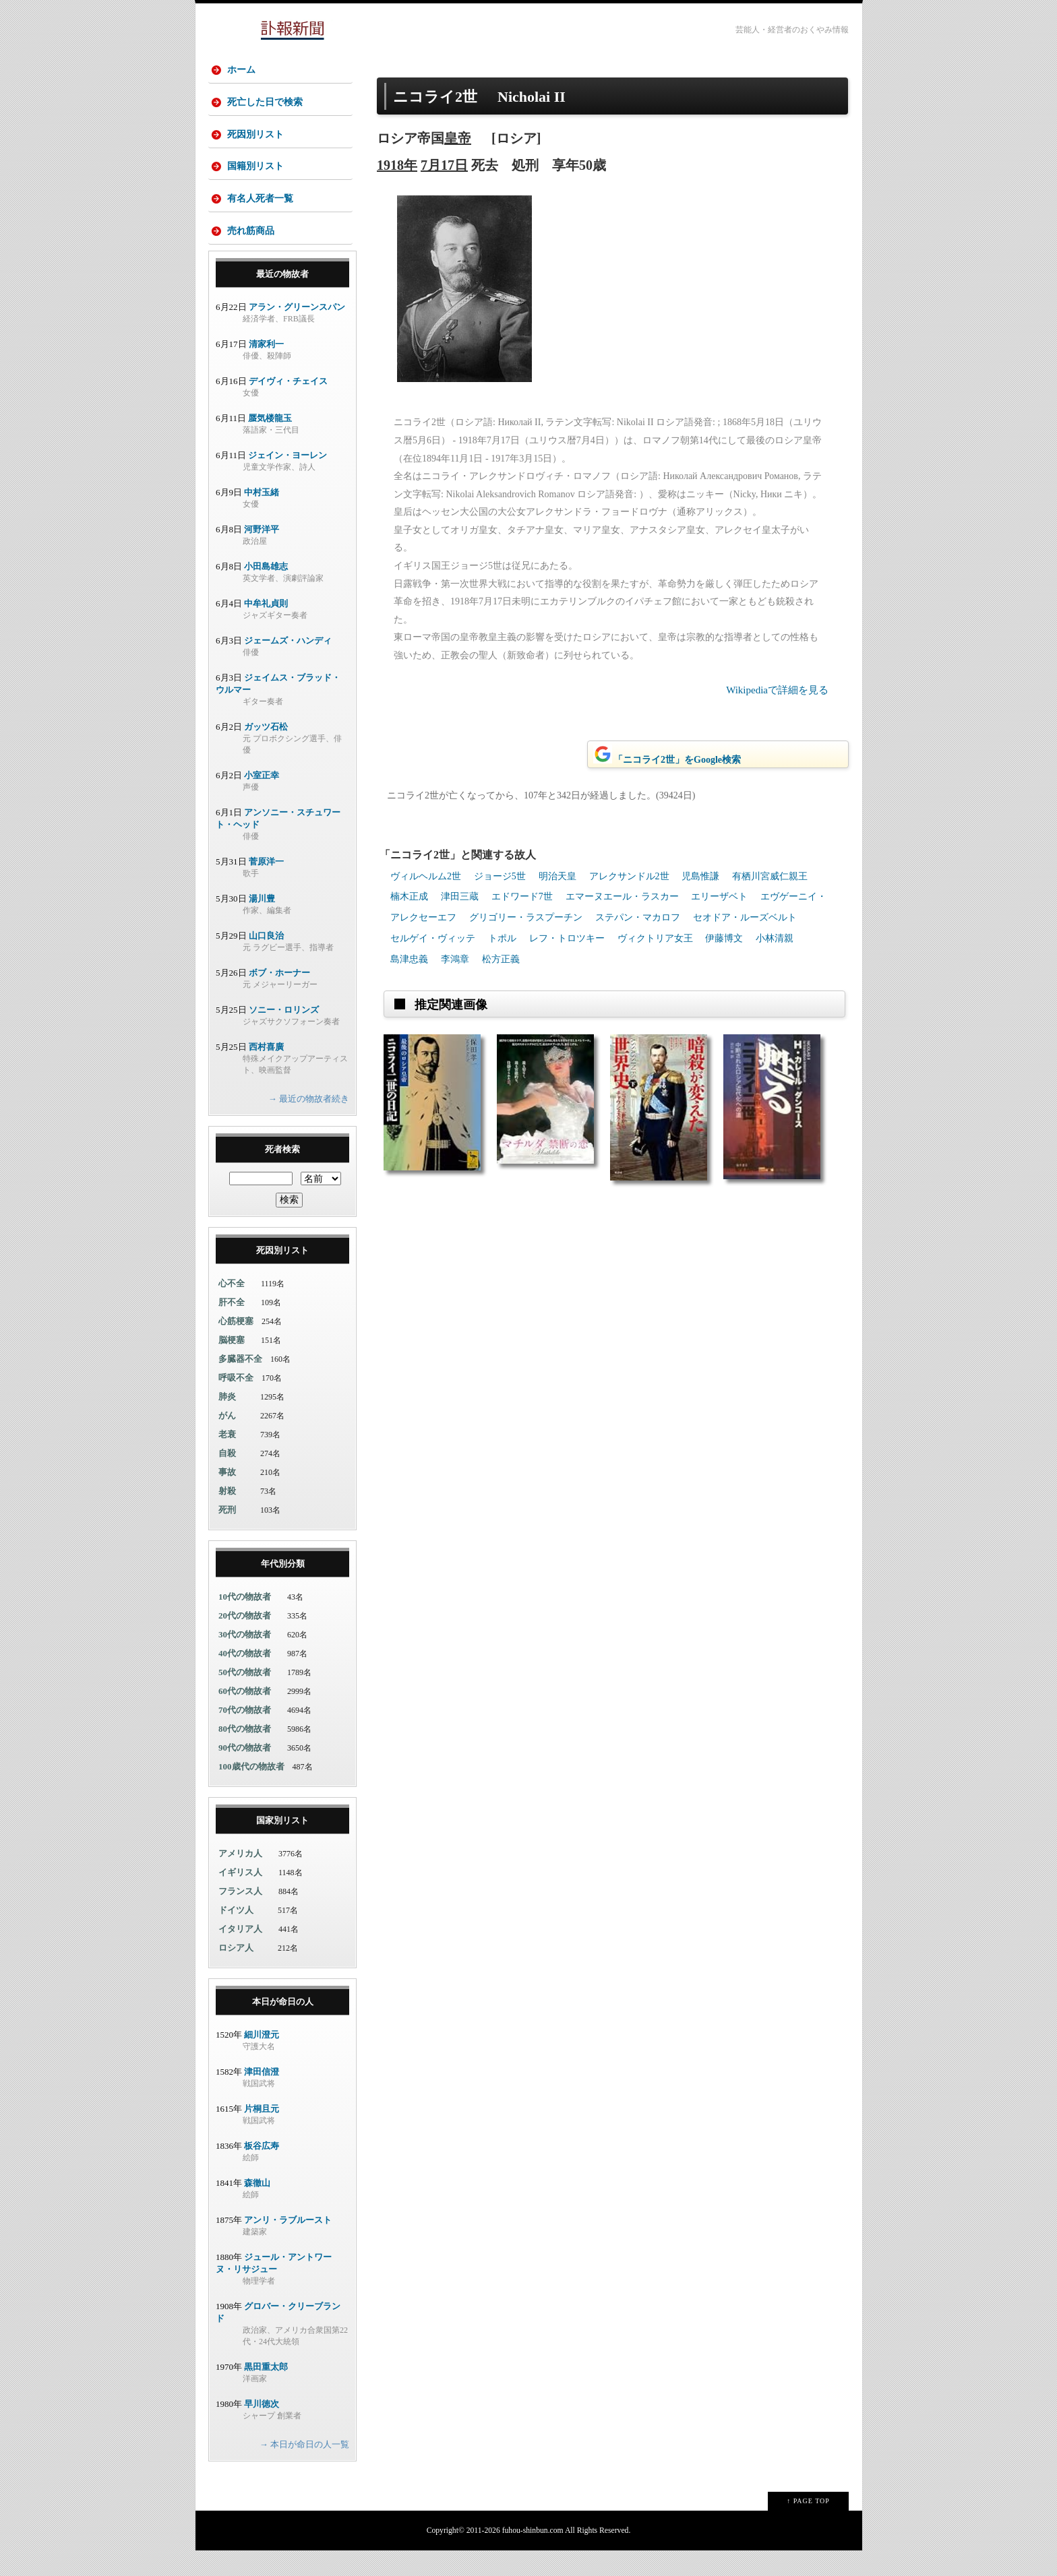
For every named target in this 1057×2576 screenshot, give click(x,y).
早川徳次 (261, 2429)
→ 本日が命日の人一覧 (304, 2469)
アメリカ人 (240, 1878)
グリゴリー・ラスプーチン (525, 917)
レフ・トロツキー (567, 938)
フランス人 (240, 1916)
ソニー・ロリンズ (284, 1035)
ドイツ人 (235, 1935)
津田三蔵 (460, 896)
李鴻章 (455, 959)
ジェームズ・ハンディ (288, 665)
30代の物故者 (244, 1659)
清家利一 (266, 369)
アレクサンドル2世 (629, 876)
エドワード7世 (522, 896)
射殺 (227, 1516)
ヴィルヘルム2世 (425, 876)
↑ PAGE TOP (808, 2526)
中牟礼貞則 (266, 628)
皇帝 (457, 138)
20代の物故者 (244, 1640)
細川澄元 (261, 2059)
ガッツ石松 (266, 752)
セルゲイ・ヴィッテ (432, 938)
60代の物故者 (244, 1716)
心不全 (231, 1308)
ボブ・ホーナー (279, 998)
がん (227, 1440)
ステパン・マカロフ (637, 917)
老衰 (227, 1459)
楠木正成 (409, 896)
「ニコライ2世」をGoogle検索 (667, 755)
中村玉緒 (261, 517)
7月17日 (444, 165)
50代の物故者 (244, 1697)
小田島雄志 (266, 591)
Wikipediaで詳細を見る (777, 690)
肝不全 (231, 1327)
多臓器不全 (240, 1384)
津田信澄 (261, 2097)
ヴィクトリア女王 (655, 938)
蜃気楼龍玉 (270, 443)
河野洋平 (261, 554)
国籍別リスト (257, 180)
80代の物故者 (244, 1754)
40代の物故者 (244, 1678)
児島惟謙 (700, 876)
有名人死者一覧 (262, 216)
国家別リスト (282, 1845)
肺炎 (227, 1421)
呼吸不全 (235, 1402)
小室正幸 (261, 800)
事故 (227, 1497)
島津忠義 (409, 959)
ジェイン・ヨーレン (287, 480)
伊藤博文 (724, 938)
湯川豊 (262, 923)
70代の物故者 (244, 1735)
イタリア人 (240, 1954)
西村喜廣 (266, 1072)
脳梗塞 (231, 1365)
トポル (502, 938)
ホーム (243, 70)
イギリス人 (240, 1897)
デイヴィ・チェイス (288, 406)
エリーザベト (719, 896)
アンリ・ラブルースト (288, 2245)
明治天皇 (557, 876)
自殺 (227, 1478)
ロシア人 (235, 1973)
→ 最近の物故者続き (308, 1124)
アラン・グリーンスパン (297, 332)
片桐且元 (261, 2134)
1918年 (397, 165)
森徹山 (257, 2208)
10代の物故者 (244, 1621)
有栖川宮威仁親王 (770, 876)
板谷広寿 (261, 2171)
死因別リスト (257, 143)
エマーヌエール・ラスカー (622, 896)
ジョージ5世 (500, 876)
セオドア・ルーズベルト (745, 917)
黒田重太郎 (266, 2392)
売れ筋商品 (252, 252)
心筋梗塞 (235, 1346)
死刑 (227, 1535)
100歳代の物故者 (251, 1791)
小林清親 (774, 938)
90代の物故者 (244, 1772)
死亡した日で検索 (267, 107)
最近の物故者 (282, 299)
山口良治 (266, 960)
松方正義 (501, 959)
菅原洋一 (266, 886)
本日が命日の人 (282, 2026)
